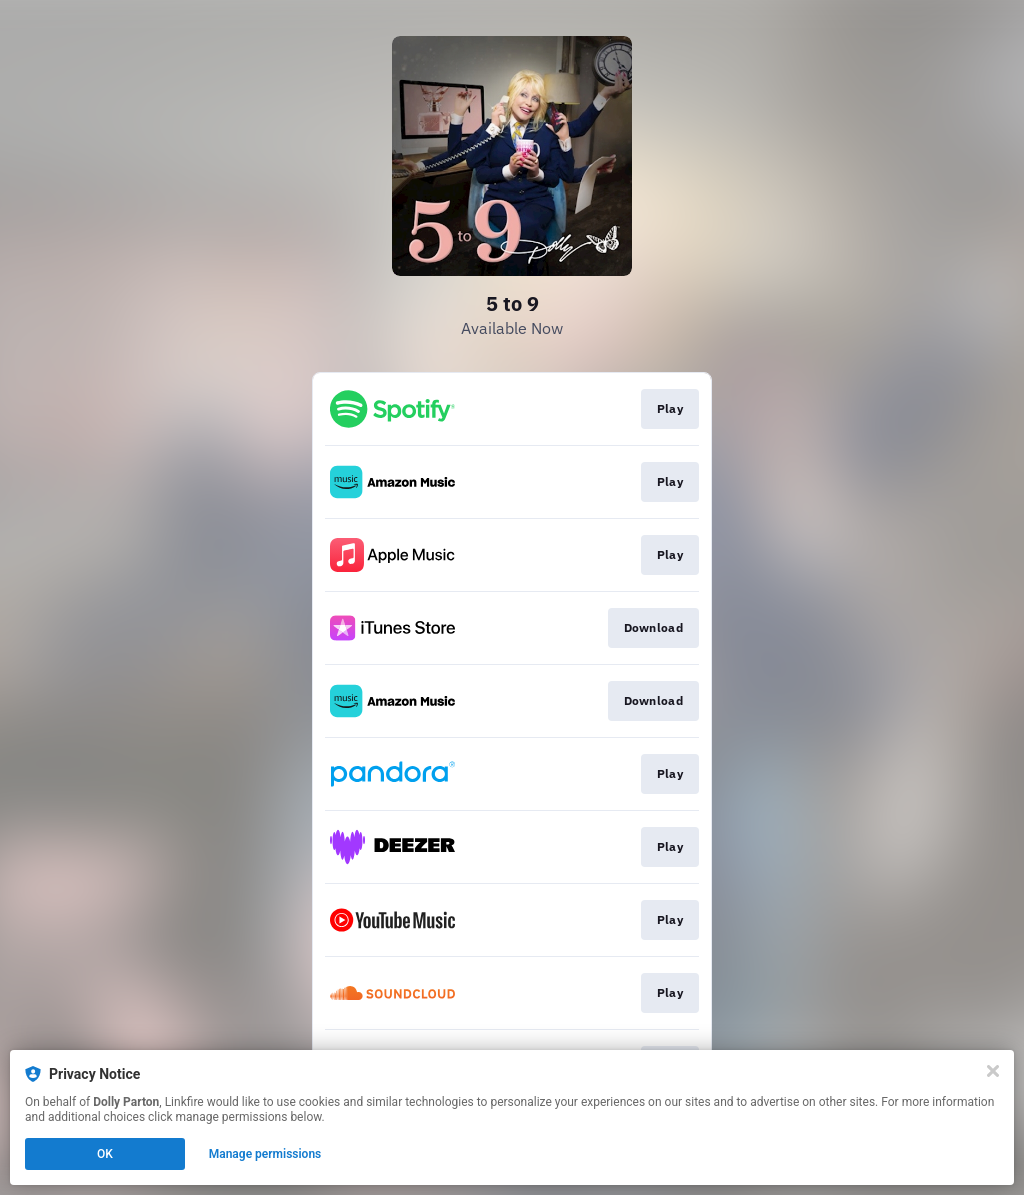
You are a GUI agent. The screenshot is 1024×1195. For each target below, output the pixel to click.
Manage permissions (265, 1154)
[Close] (993, 1071)
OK (105, 1154)
